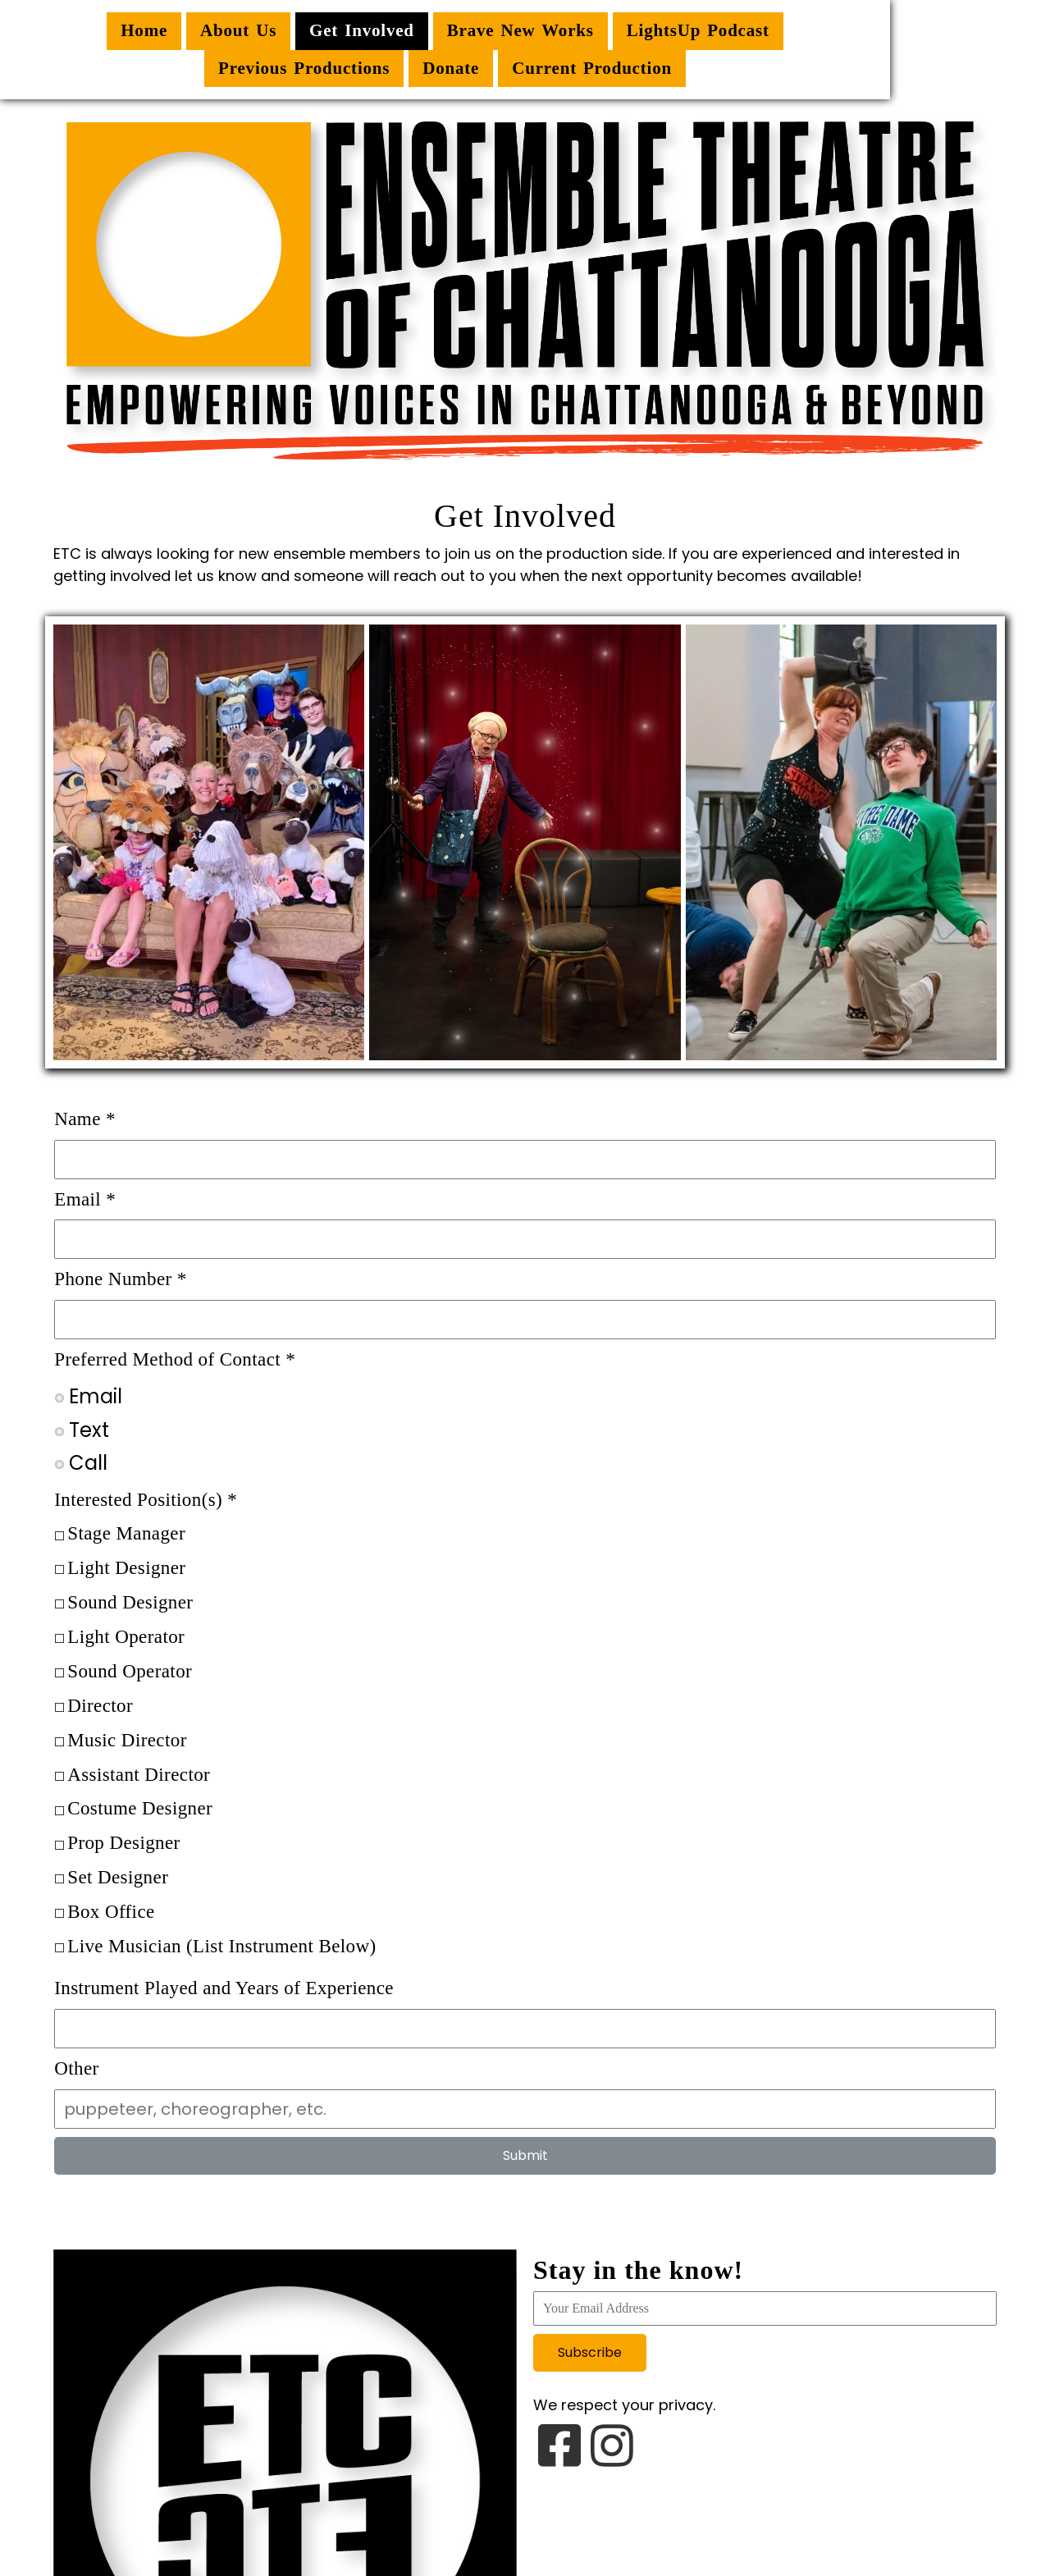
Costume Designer (139, 1807)
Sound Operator (128, 1670)
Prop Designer (122, 1842)
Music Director (125, 1738)
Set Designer (116, 1876)
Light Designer (125, 1567)
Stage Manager (125, 1532)
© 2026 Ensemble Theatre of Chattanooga (525, 2516)
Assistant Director (137, 1773)
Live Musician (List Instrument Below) (220, 1945)
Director (99, 1705)
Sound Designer (129, 1601)
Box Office (109, 1911)
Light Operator (125, 1636)
